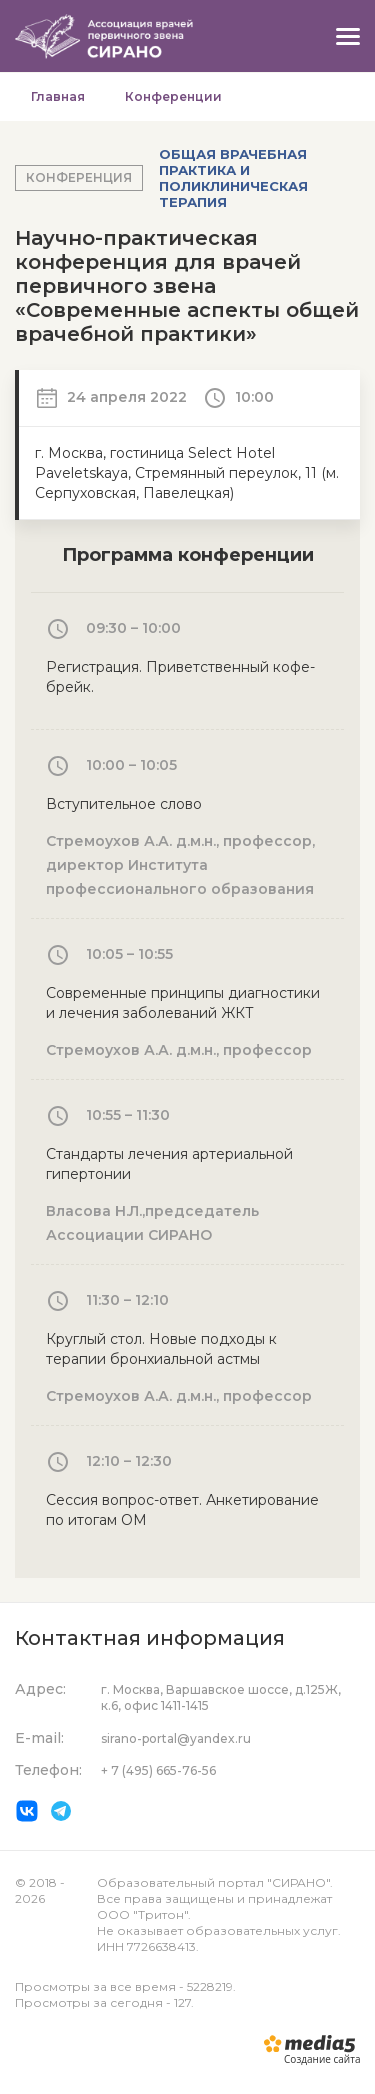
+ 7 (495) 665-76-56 (158, 1770)
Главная (58, 96)
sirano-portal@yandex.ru (176, 1738)
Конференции (173, 96)
